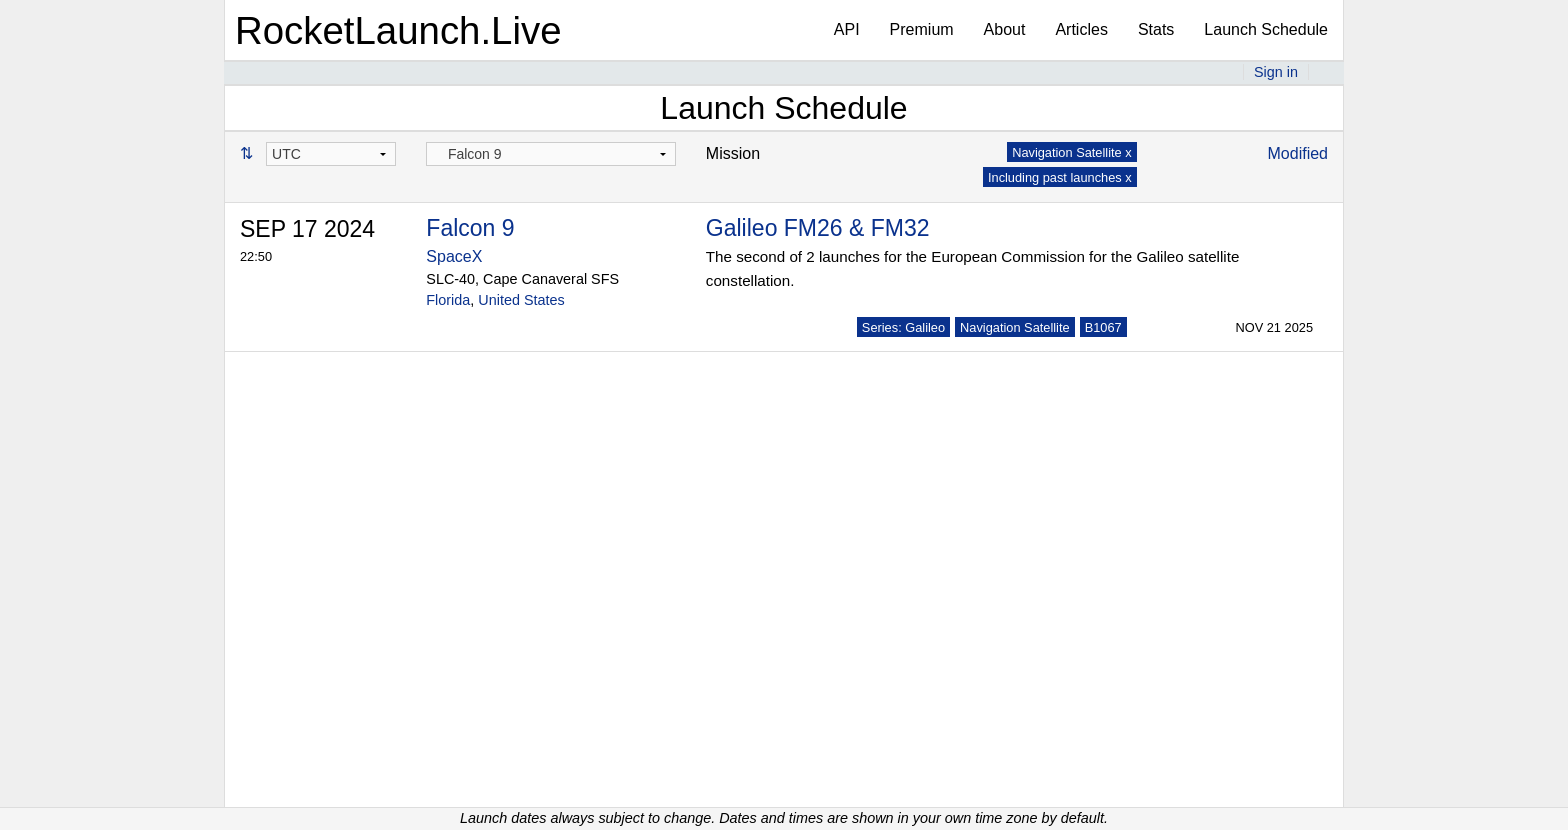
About (1005, 29)
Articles (1081, 29)
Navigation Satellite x (1072, 152)
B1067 (1103, 327)
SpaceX (454, 256)
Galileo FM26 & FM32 (818, 228)
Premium (922, 29)
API (847, 29)
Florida (448, 300)
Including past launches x (1060, 177)
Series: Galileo (903, 327)
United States (521, 300)
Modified (1298, 153)
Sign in (1276, 72)
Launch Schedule (1266, 29)
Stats (1156, 29)
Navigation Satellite (1015, 327)
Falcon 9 (470, 228)
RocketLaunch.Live (398, 30)
